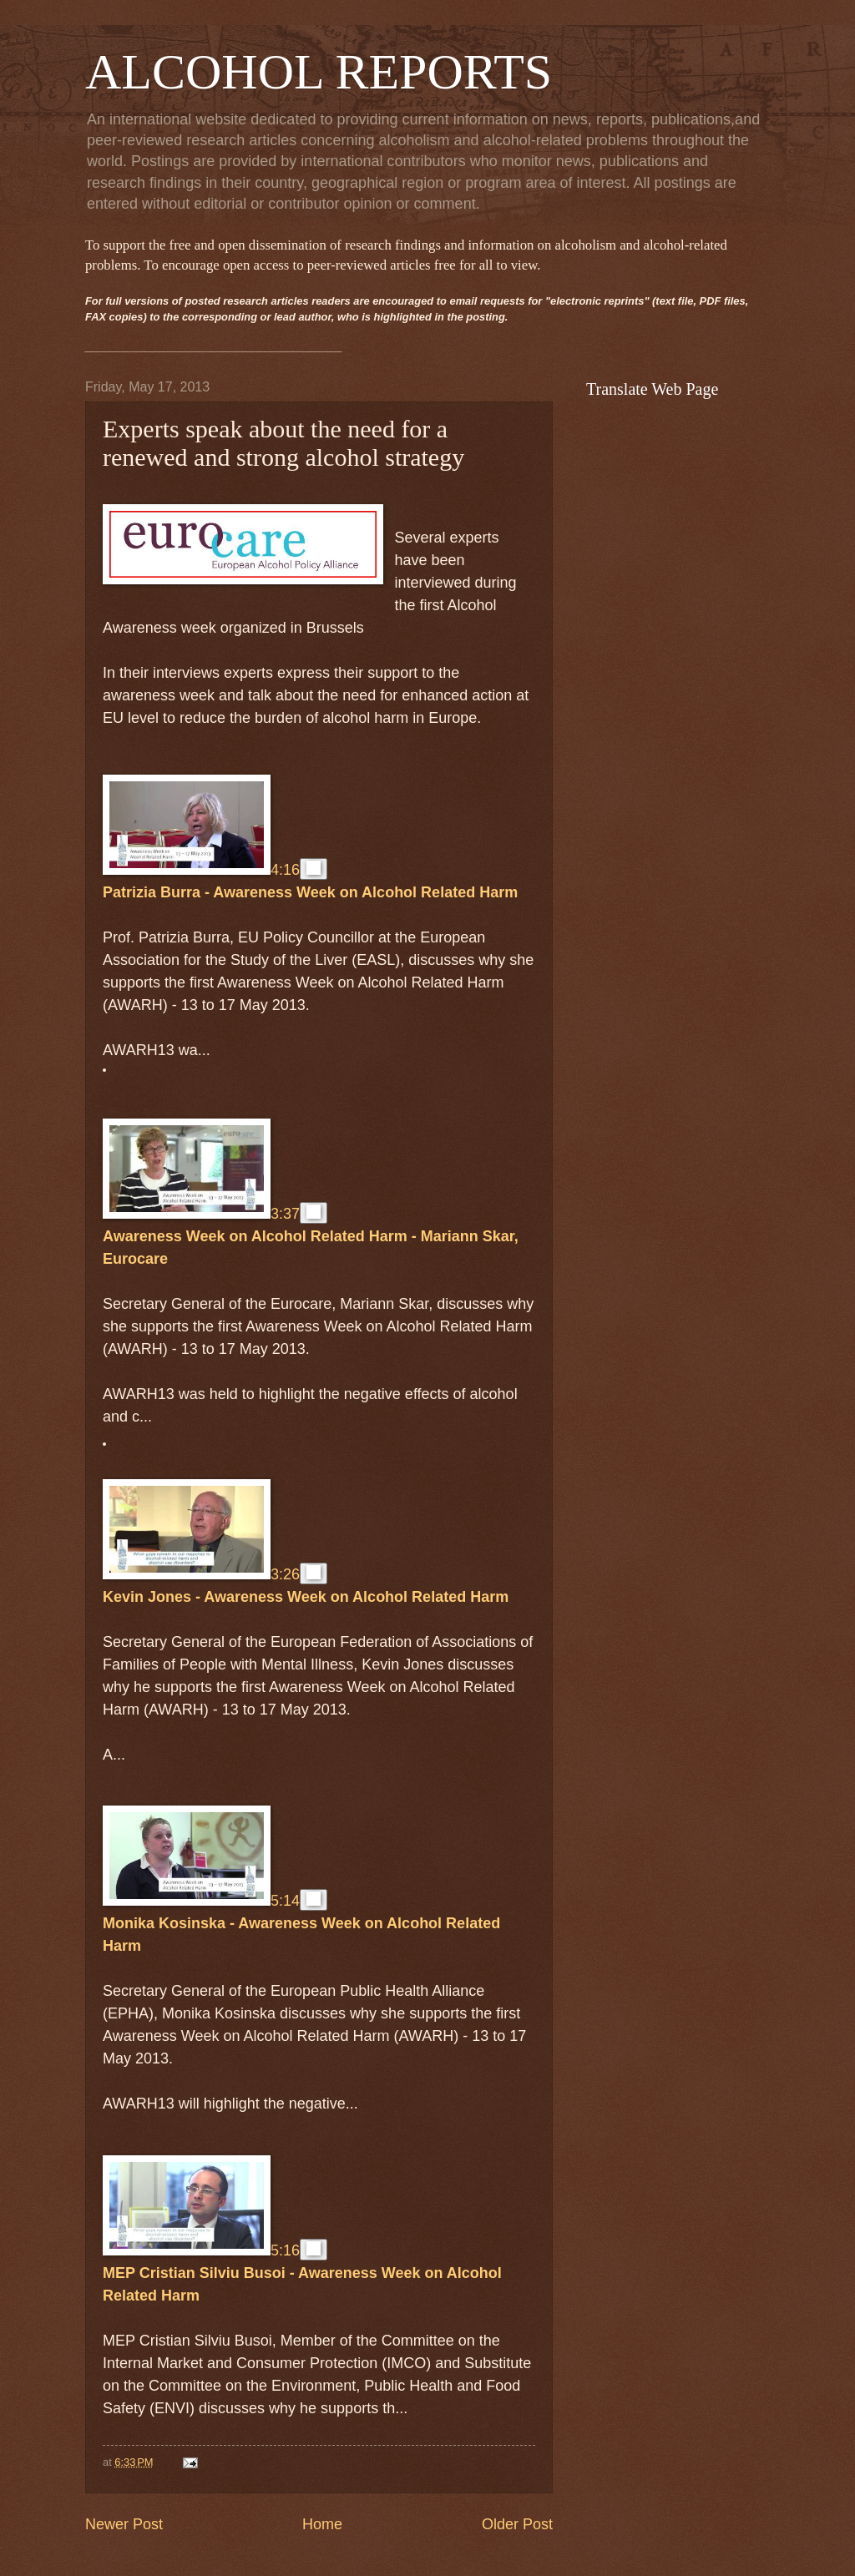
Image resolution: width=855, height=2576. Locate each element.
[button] (313, 869)
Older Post (517, 2524)
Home (322, 2524)
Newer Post (124, 2524)
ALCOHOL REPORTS (318, 71)
